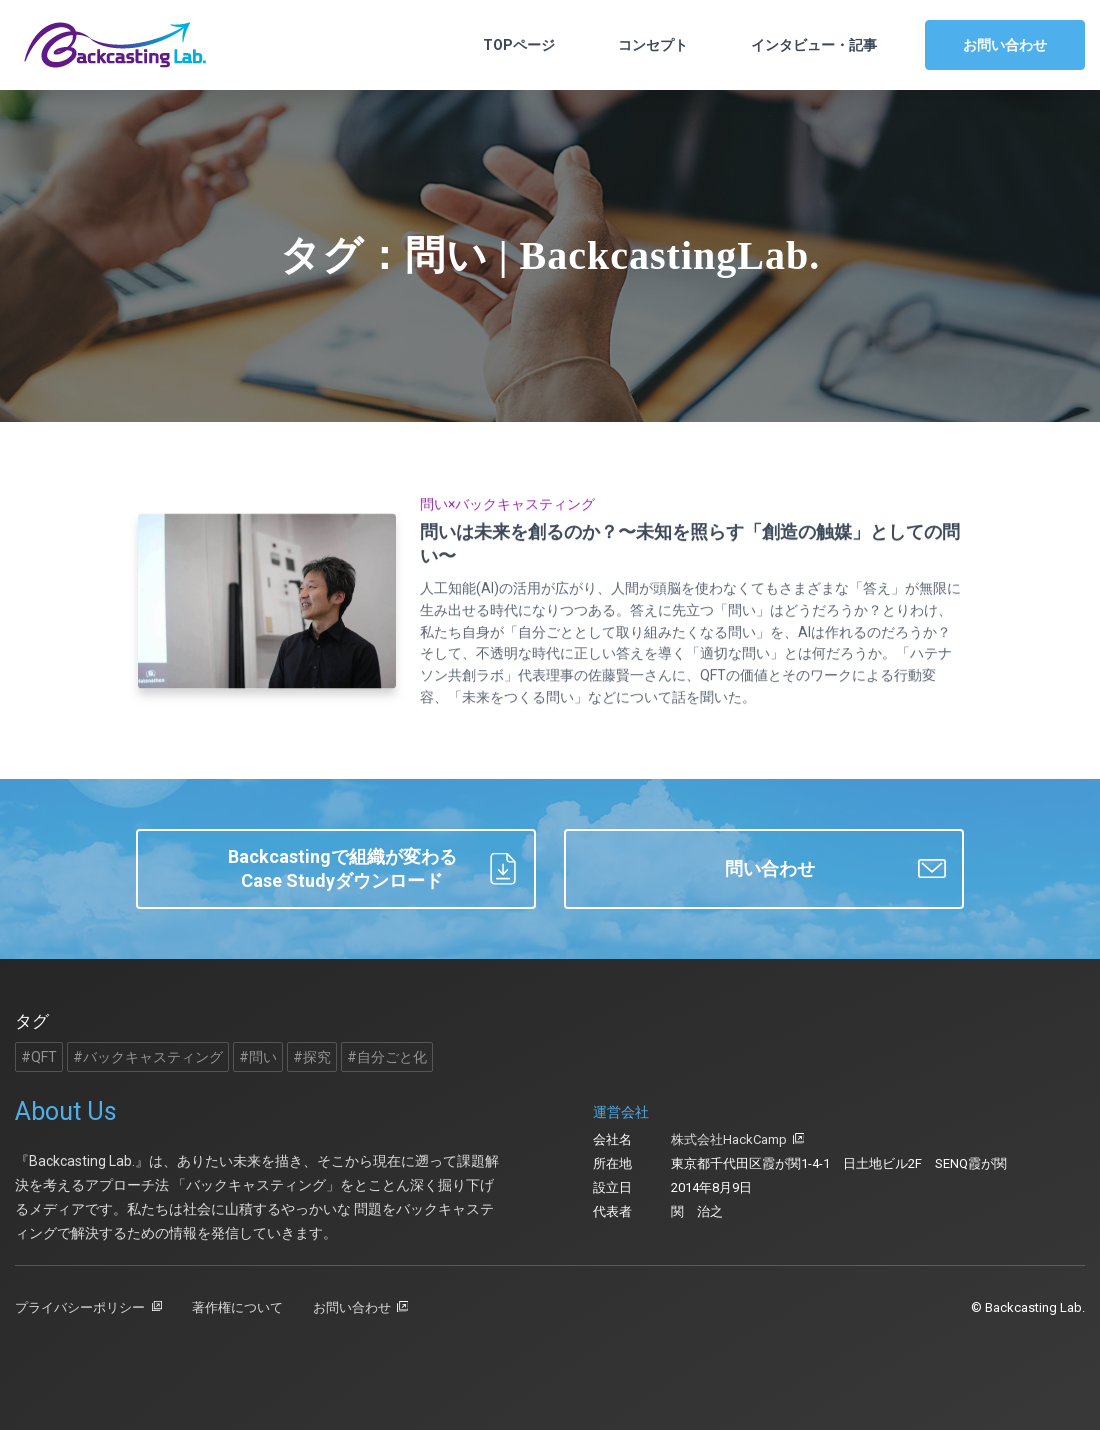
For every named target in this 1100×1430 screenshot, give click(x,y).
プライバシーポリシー (80, 1307)
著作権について (237, 1307)
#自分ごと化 (387, 1057)
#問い (258, 1057)
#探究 (312, 1057)
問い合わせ (836, 868)
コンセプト (653, 45)
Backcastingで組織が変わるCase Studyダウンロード (373, 868)
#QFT (39, 1057)
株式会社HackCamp (729, 1139)
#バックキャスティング (148, 1057)
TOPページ (519, 45)
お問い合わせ (1005, 45)
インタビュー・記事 (814, 45)
